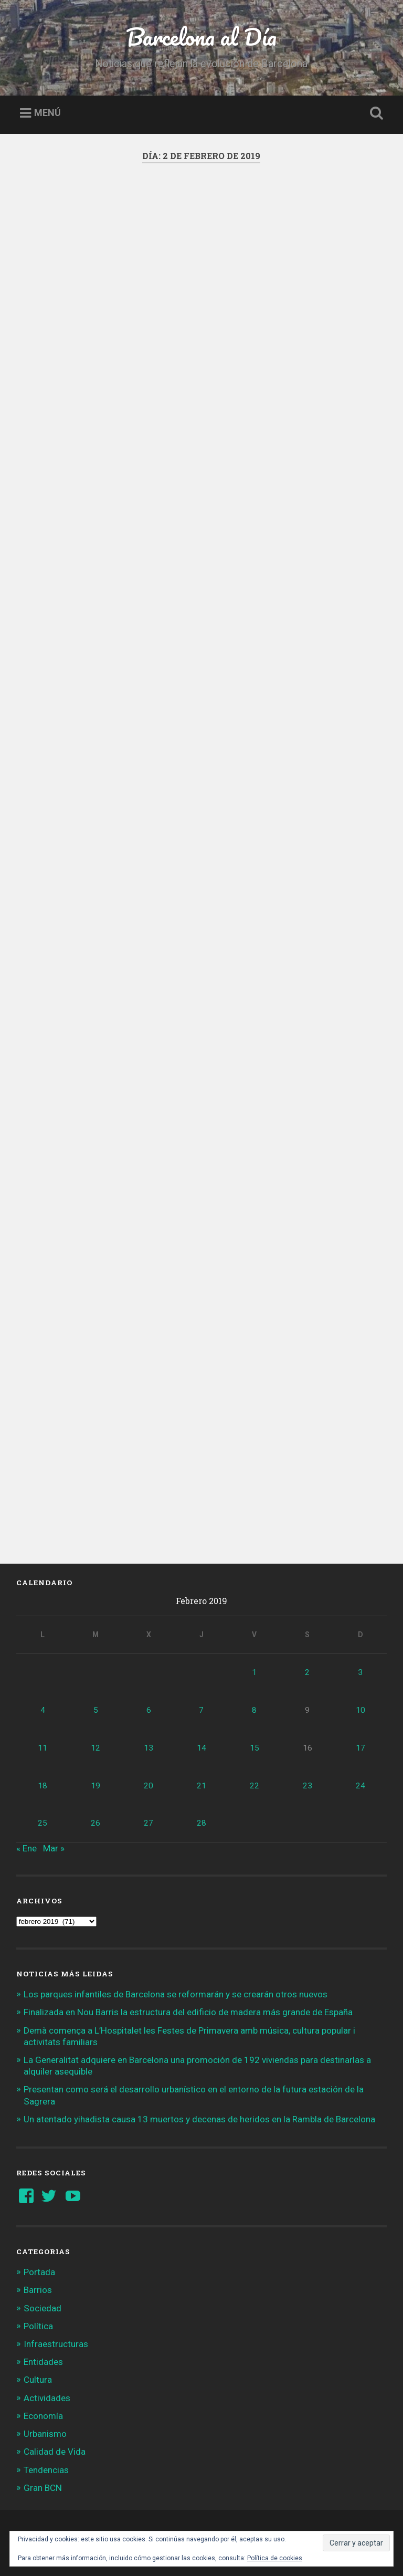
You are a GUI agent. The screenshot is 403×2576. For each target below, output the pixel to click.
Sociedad (42, 2308)
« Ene (26, 1848)
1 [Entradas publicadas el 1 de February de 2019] (254, 1672)
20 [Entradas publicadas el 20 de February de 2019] (148, 1785)
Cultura (38, 2379)
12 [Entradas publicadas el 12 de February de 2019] (95, 1748)
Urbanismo (45, 2433)
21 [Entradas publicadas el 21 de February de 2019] (201, 1785)
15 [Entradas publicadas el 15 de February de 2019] (254, 1748)
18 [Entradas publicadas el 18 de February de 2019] (42, 1785)
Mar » (54, 1848)
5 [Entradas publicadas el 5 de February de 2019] (95, 1710)
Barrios (38, 2290)
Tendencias (46, 2470)
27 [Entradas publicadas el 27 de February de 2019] (148, 1823)
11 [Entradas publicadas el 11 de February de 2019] (42, 1748)
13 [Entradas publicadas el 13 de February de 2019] (148, 1748)
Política (38, 2326)
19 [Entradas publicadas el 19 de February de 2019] (95, 1785)
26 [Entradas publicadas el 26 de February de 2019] (95, 1823)
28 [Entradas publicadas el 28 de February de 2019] (201, 1823)
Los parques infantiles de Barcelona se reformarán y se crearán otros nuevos (175, 1994)
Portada (39, 2272)
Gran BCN (43, 2488)
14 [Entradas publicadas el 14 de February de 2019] (201, 1748)
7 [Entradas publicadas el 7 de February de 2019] (201, 1710)
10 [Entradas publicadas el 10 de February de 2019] (360, 1710)
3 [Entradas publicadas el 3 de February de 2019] (360, 1672)
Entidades (43, 2362)
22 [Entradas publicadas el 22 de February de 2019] (254, 1785)
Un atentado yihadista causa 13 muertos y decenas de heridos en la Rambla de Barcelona (199, 2119)
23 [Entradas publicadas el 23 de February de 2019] (307, 1785)
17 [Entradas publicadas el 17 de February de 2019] (360, 1748)
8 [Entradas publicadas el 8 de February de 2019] (254, 1710)
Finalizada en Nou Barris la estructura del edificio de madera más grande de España (188, 2012)
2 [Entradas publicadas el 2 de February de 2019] (307, 1672)
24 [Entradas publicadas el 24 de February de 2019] (360, 1785)
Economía (43, 2416)
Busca (374, 113)
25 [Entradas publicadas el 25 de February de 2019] (42, 1823)
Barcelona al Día (201, 36)
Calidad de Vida (55, 2451)
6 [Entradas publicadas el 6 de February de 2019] (148, 1710)
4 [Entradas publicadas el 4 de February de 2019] (42, 1710)
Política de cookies (274, 2558)
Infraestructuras (56, 2344)
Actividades (47, 2398)
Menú (47, 113)
